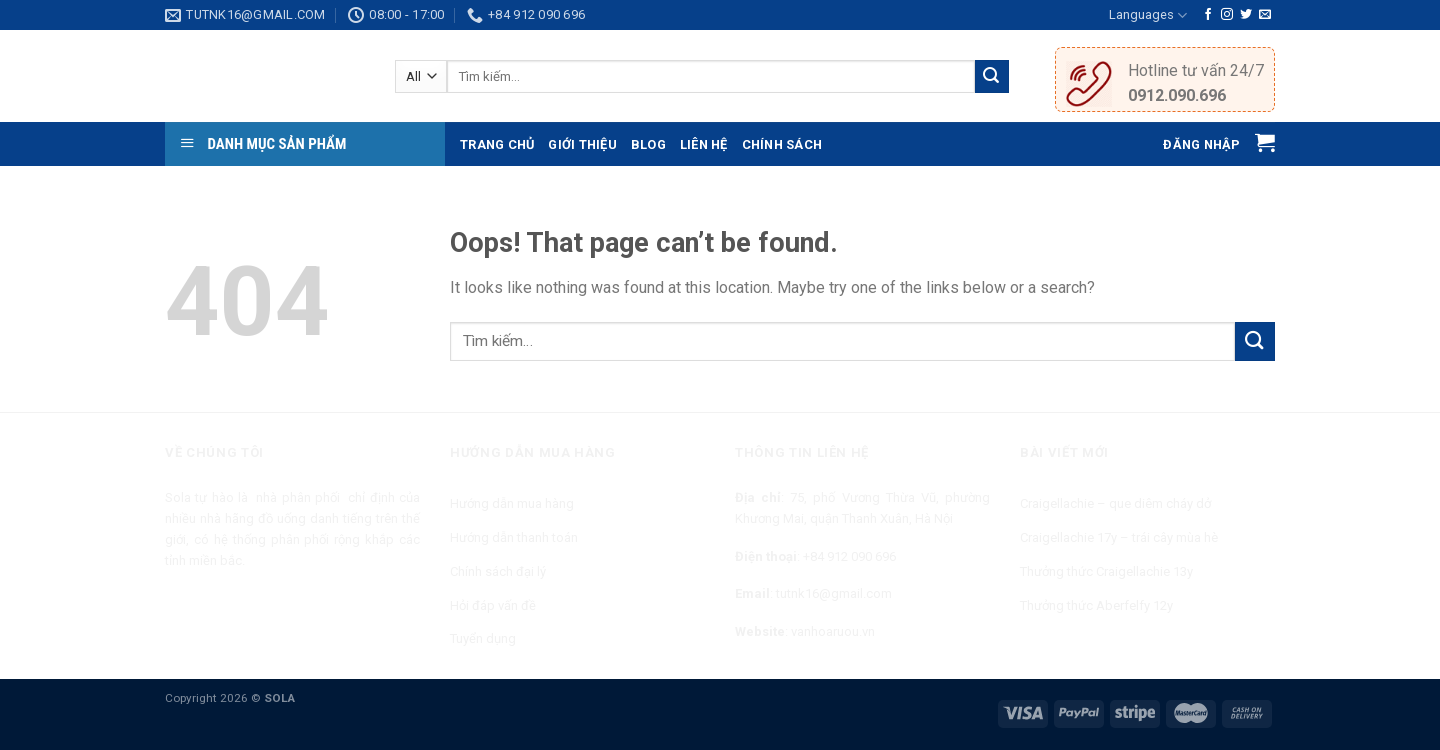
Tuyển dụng (483, 638)
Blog (648, 144)
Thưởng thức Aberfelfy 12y (1096, 605)
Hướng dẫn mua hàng (512, 503)
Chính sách (782, 144)
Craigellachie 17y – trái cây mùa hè (1119, 537)
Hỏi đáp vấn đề (493, 605)
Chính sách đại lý (498, 571)
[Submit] (1255, 341)
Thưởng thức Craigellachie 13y (1106, 571)
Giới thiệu (582, 144)
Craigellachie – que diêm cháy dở (1115, 503)
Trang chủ (497, 144)
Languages (1148, 15)
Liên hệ (704, 144)
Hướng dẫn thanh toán (514, 537)
